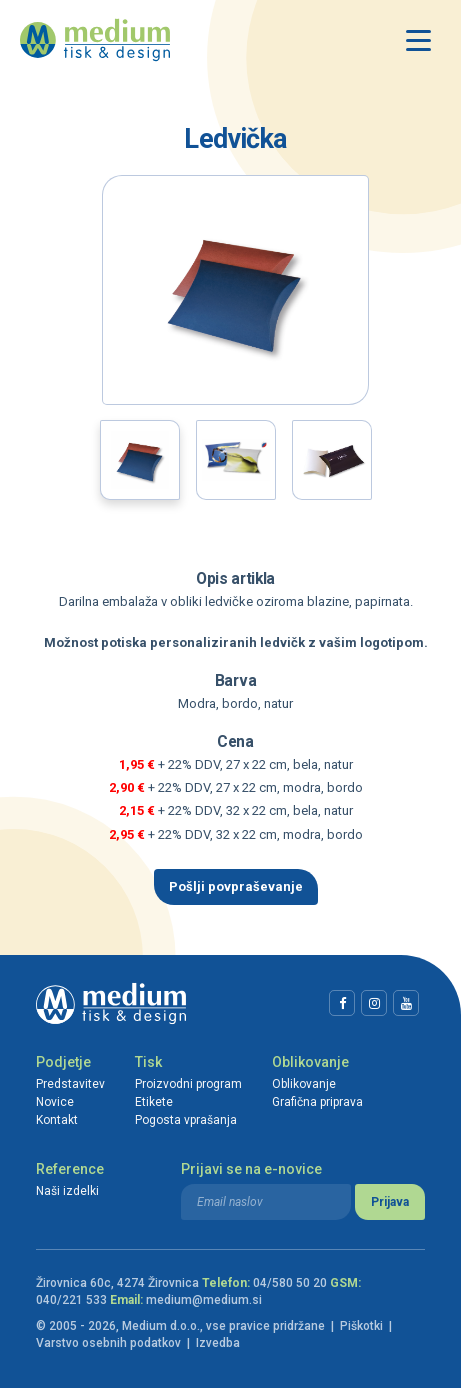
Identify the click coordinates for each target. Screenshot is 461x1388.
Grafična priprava (317, 1102)
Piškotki (361, 1326)
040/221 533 (71, 1300)
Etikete (154, 1102)
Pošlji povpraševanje (236, 886)
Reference (70, 1169)
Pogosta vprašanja (186, 1120)
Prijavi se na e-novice (251, 1169)
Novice (55, 1102)
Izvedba (218, 1343)
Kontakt (57, 1120)
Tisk (148, 1062)
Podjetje (63, 1062)
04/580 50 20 (290, 1283)
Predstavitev (70, 1084)
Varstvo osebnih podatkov (108, 1343)
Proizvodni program (188, 1084)
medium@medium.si (204, 1300)
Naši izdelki (67, 1191)
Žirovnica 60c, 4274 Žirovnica (117, 1283)
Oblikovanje (310, 1062)
